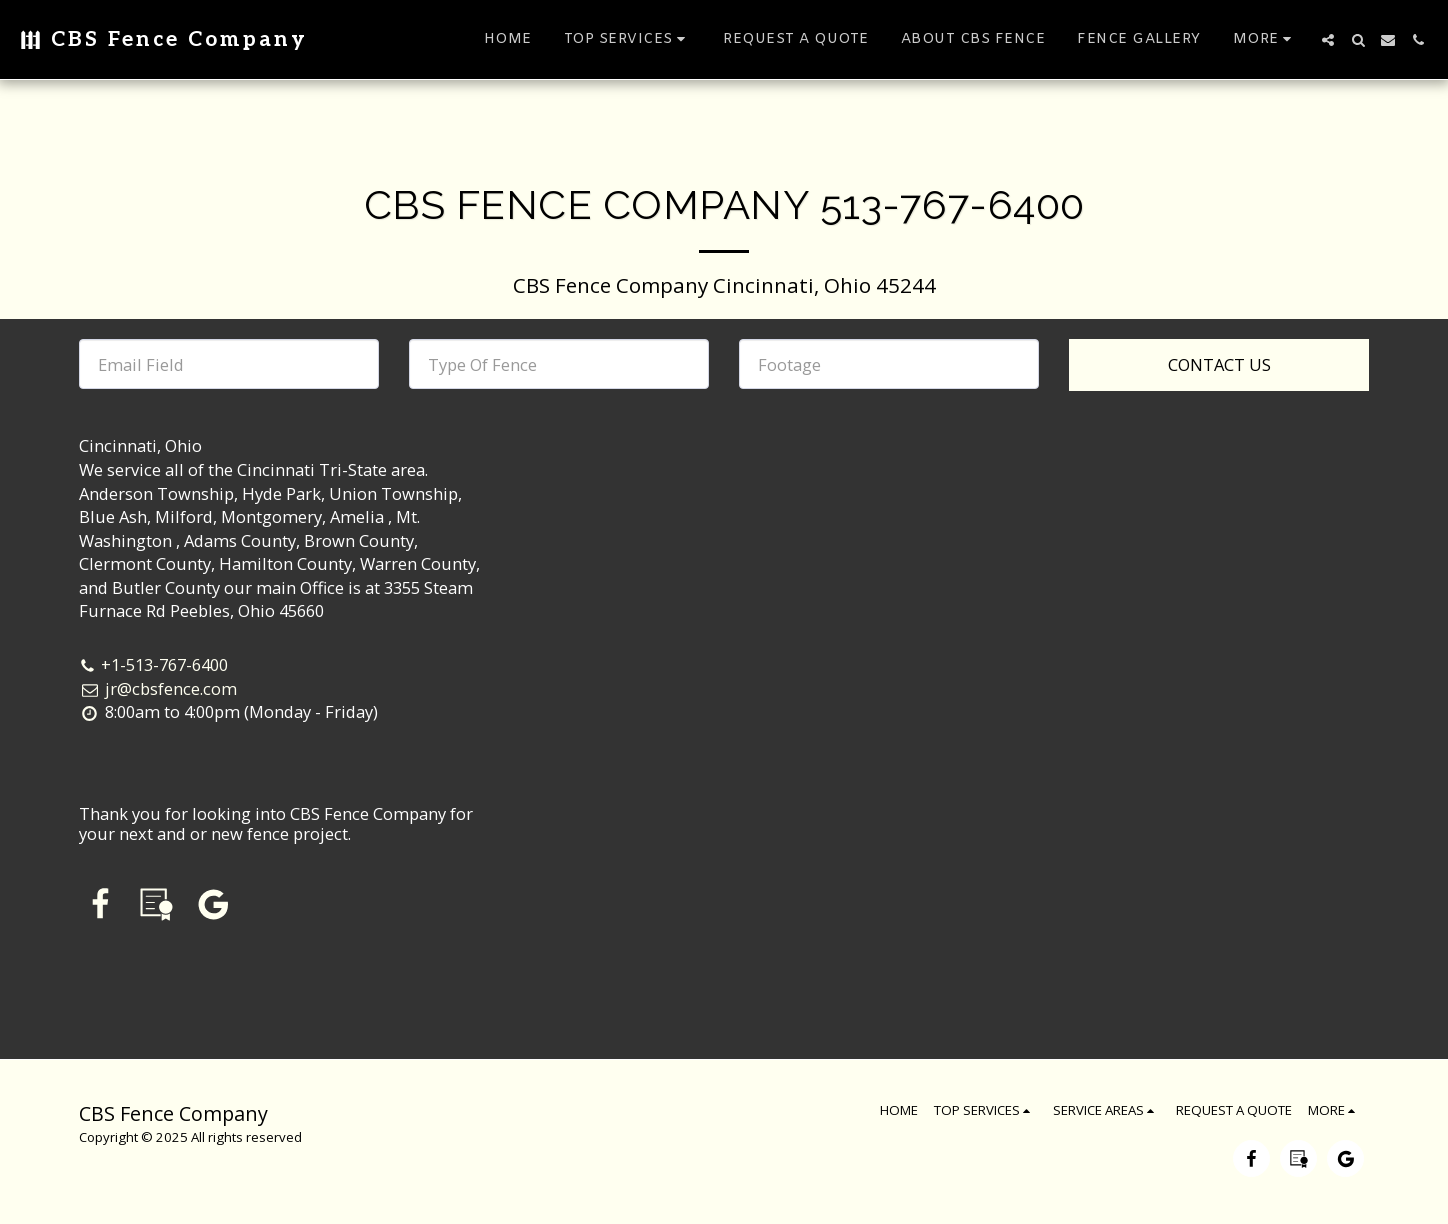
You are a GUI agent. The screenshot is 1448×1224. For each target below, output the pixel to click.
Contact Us (1219, 364)
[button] (628, 39)
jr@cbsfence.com (158, 688)
